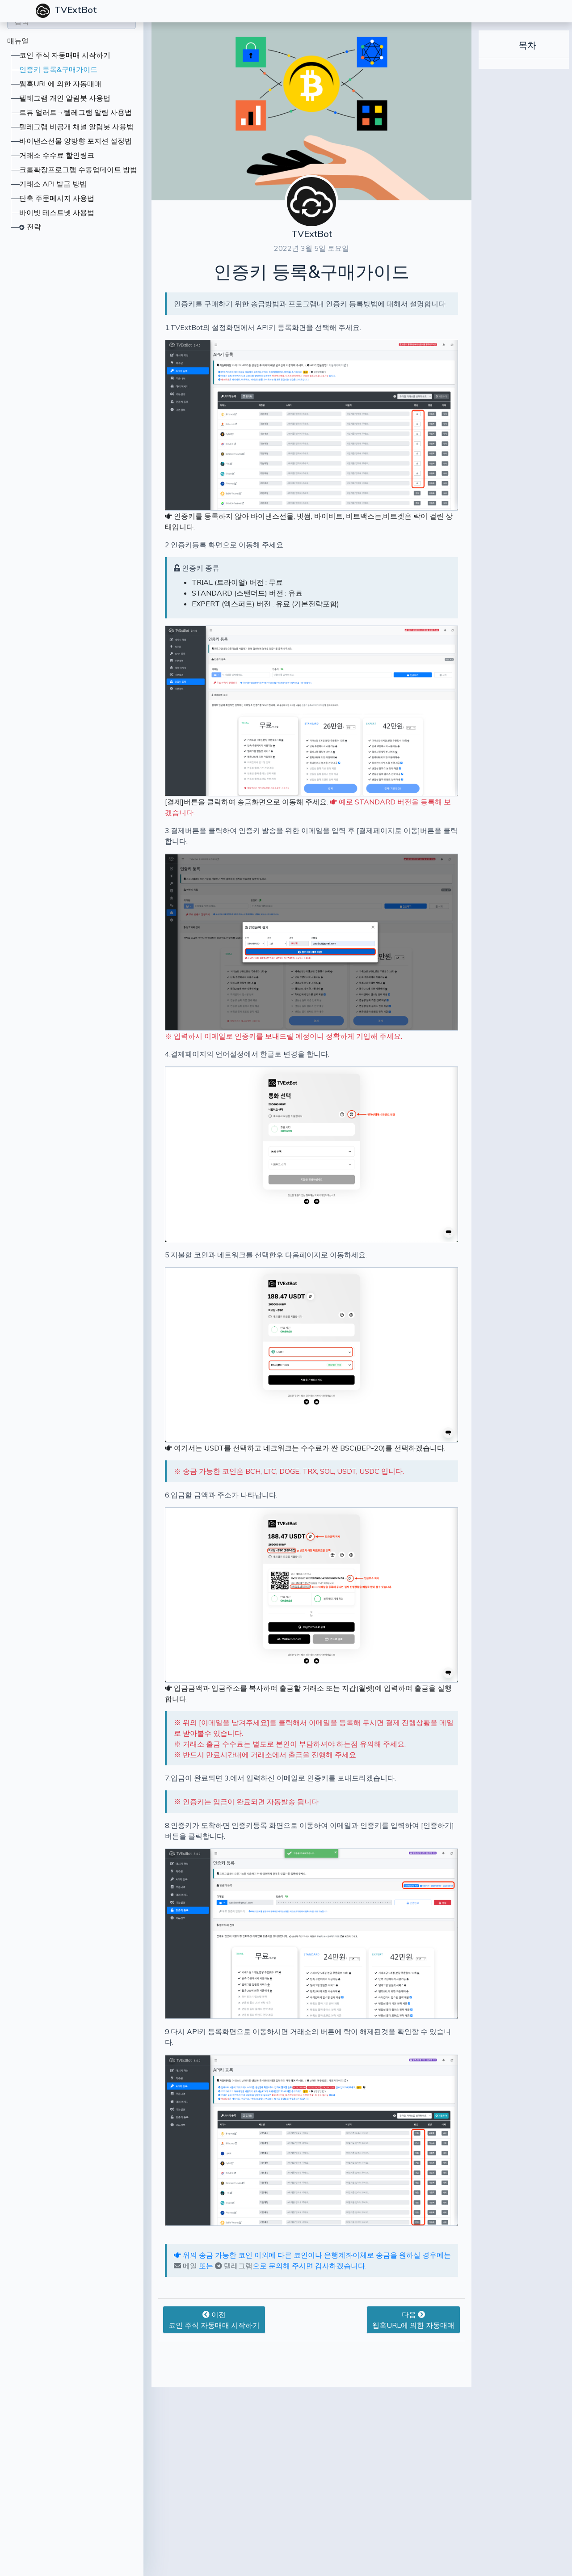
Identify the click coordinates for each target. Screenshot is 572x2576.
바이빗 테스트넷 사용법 (56, 212)
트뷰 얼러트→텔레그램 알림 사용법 (75, 112)
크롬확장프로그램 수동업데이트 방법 (78, 169)
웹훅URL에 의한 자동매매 (60, 83)
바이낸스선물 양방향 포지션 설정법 (75, 140)
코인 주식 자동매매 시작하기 (64, 55)
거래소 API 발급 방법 (53, 183)
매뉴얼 (18, 40)
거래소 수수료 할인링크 (56, 155)
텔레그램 (195, 2297)
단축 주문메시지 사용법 (56, 198)
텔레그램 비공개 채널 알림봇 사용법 (76, 126)
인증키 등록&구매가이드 (58, 69)
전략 (34, 226)
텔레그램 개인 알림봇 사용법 (64, 97)
